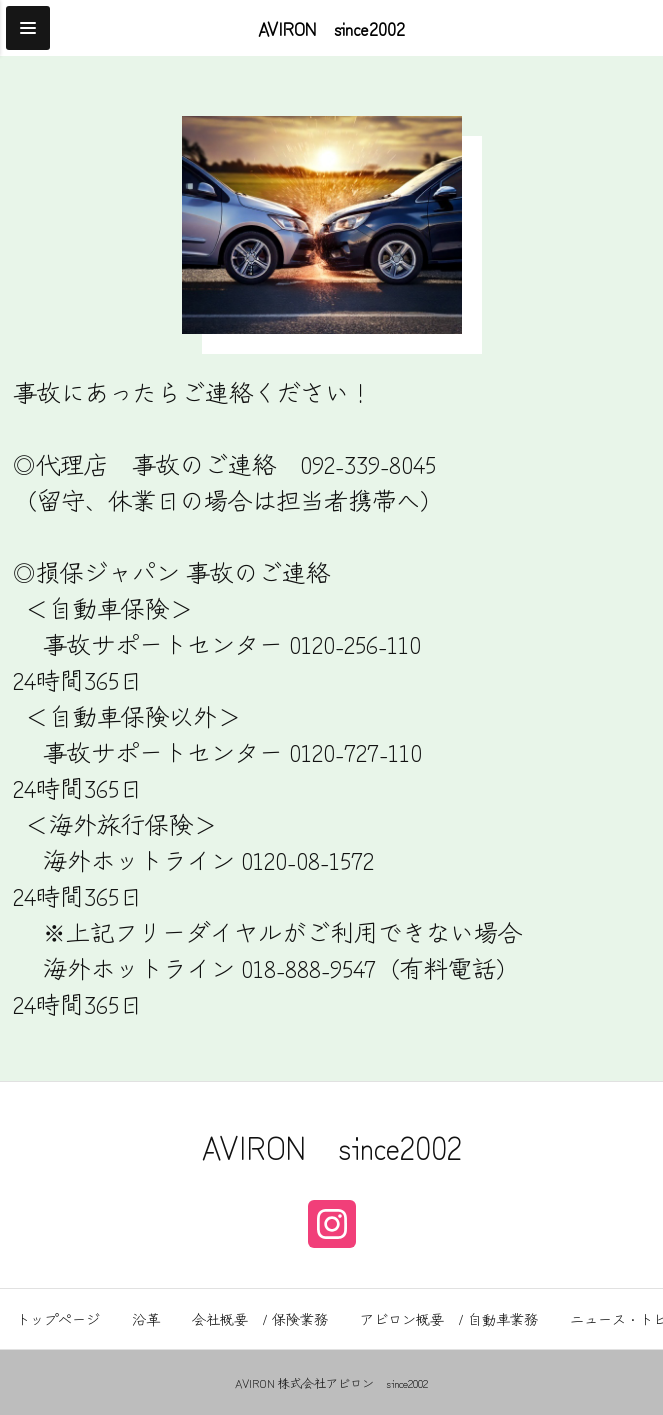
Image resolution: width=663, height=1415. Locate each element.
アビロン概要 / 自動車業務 (449, 1319)
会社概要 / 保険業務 (260, 1319)
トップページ (58, 1319)
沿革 (146, 1319)
